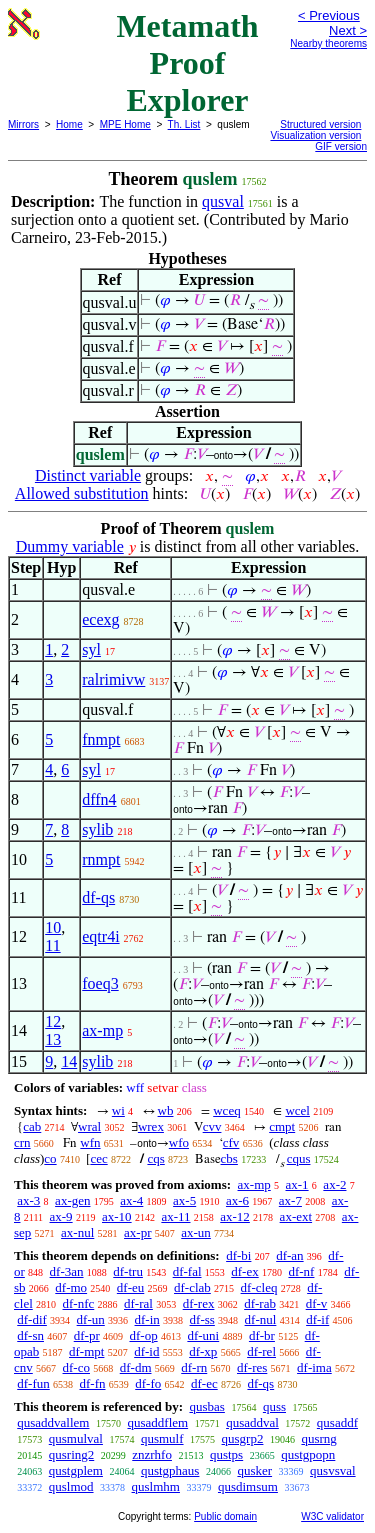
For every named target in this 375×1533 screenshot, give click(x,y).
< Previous (329, 15)
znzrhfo (152, 1454)
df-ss (202, 1319)
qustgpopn (308, 1454)
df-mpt (86, 1351)
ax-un (196, 1232)
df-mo (71, 1287)
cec (98, 1158)
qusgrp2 (243, 1438)
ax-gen (72, 1200)
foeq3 (100, 983)
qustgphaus (170, 1470)
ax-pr (137, 1232)
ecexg (100, 619)
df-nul (261, 1319)
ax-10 (117, 1216)
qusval (223, 201)
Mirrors (23, 124)
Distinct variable (88, 475)
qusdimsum (248, 1486)
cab (32, 1126)
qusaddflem (157, 1422)
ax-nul (77, 1232)
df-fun (33, 1383)
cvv (212, 1126)
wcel (297, 1110)
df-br (262, 1335)
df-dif (32, 1319)
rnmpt (101, 859)
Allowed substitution (82, 493)
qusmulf (162, 1438)
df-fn (93, 1383)
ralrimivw (113, 679)
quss (274, 1406)
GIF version (341, 146)
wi (118, 1110)
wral (89, 1126)
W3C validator (332, 1516)
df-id (146, 1351)
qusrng (318, 1438)
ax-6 (237, 1200)
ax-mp (102, 1030)
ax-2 (334, 1184)
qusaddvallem (53, 1422)
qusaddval (252, 1422)
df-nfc (79, 1303)
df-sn (30, 1335)
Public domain (225, 1516)
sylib (97, 829)
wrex (151, 1126)
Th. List (184, 124)
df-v (317, 1303)
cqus (299, 1158)
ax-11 (175, 1216)
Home (69, 124)
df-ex (244, 1271)
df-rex (199, 1303)
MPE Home (125, 124)
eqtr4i (100, 936)
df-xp (203, 1351)
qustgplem (76, 1470)
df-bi (238, 1255)
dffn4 (99, 799)
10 (53, 927)
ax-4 (131, 1200)
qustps (226, 1454)
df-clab (192, 1287)
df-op (143, 1335)
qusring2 (72, 1454)
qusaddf (337, 1422)
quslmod (71, 1486)
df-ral (138, 1303)
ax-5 (184, 1200)
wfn (90, 1142)
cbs (229, 1158)
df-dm (136, 1367)
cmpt (282, 1126)
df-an (289, 1255)
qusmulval (76, 1438)
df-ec (204, 1383)
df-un (91, 1319)
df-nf (301, 1271)
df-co (76, 1367)
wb (166, 1110)
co (50, 1158)
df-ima (314, 1367)
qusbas (206, 1406)
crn (22, 1142)
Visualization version (315, 135)
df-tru (128, 1271)
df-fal (187, 1271)
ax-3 (28, 1200)
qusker (254, 1470)
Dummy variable (70, 546)
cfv (231, 1142)
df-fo (148, 1383)
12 (53, 1021)
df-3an (67, 1271)
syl (91, 649)
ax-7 (290, 1200)
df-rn (194, 1367)
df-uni (203, 1335)
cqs (155, 1158)
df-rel (261, 1351)
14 (69, 1061)
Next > (348, 30)
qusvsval (333, 1470)
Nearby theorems (328, 43)
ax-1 (297, 1184)
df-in (147, 1319)
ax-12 (235, 1216)
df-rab (260, 1303)
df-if (317, 1319)
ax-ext (296, 1216)
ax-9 (61, 1216)
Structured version (320, 124)
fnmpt (101, 739)
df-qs (98, 897)
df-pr (87, 1335)
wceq (226, 1110)
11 (52, 945)
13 (53, 1039)
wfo (179, 1142)
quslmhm (156, 1486)
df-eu (130, 1287)
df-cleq (259, 1287)
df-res (252, 1367)
